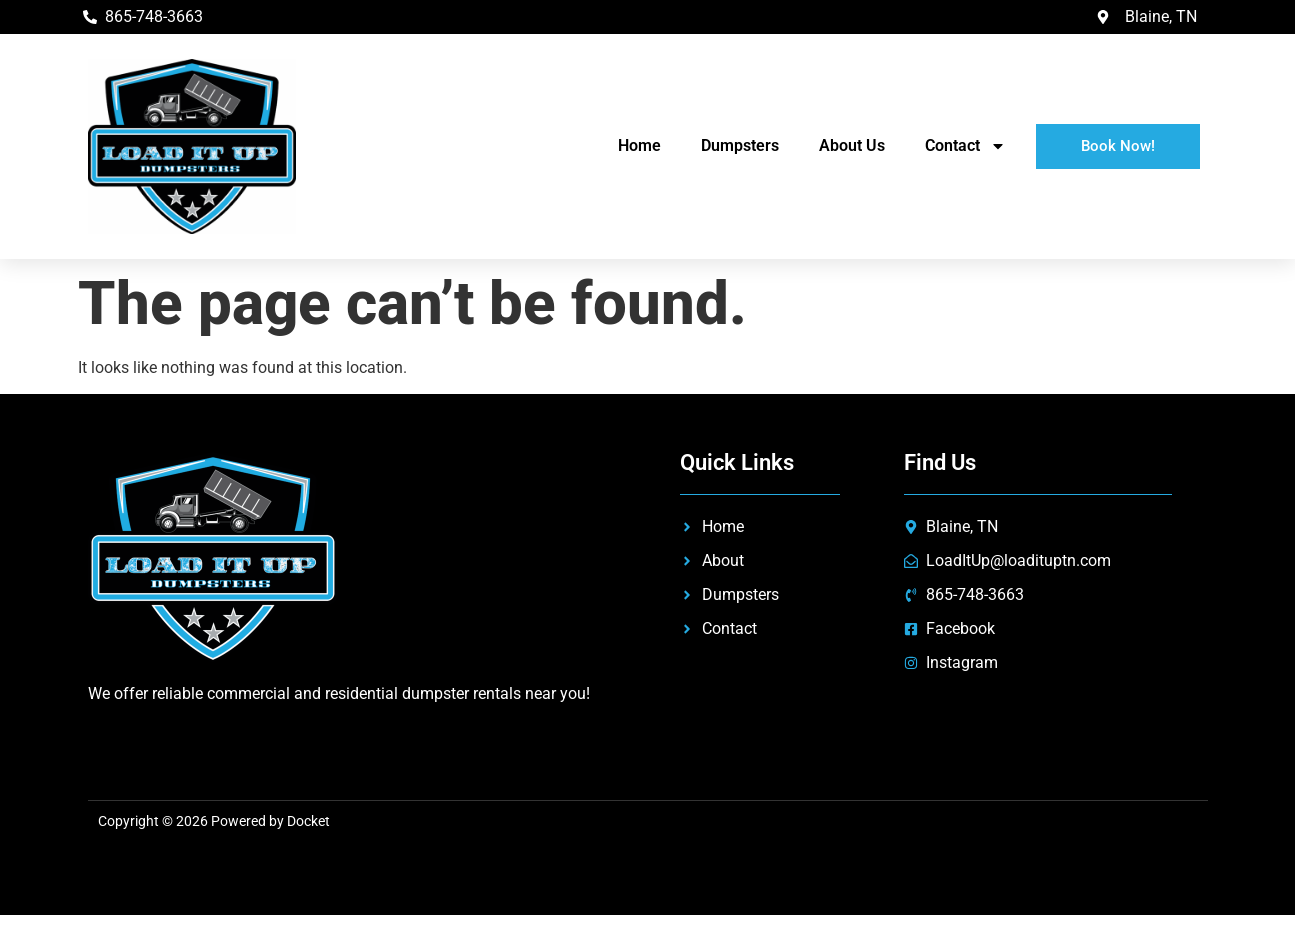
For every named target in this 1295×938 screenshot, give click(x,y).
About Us (852, 145)
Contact (965, 146)
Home (639, 145)
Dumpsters (740, 145)
